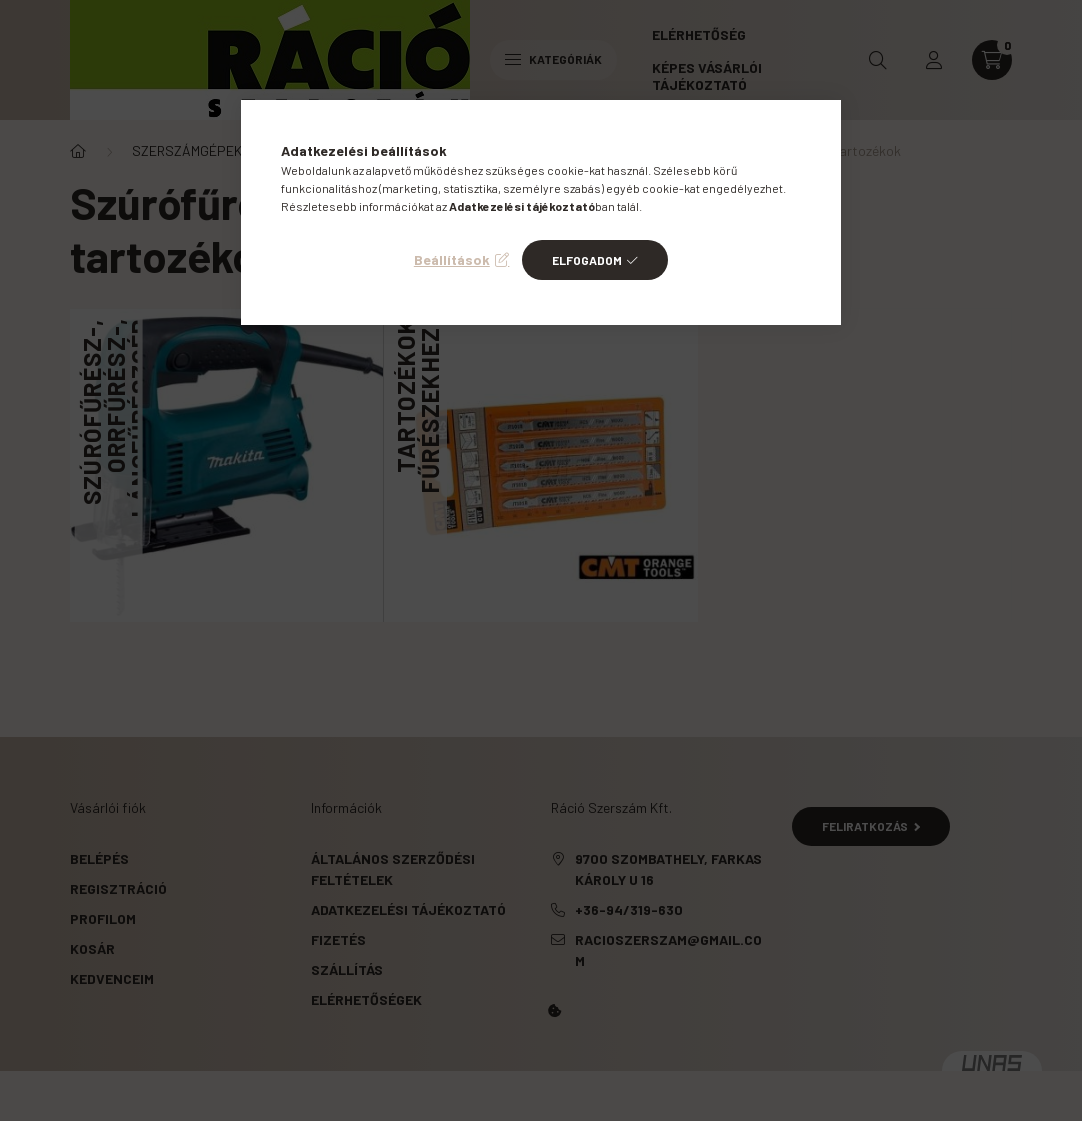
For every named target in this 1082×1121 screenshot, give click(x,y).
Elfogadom (587, 260)
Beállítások (452, 259)
